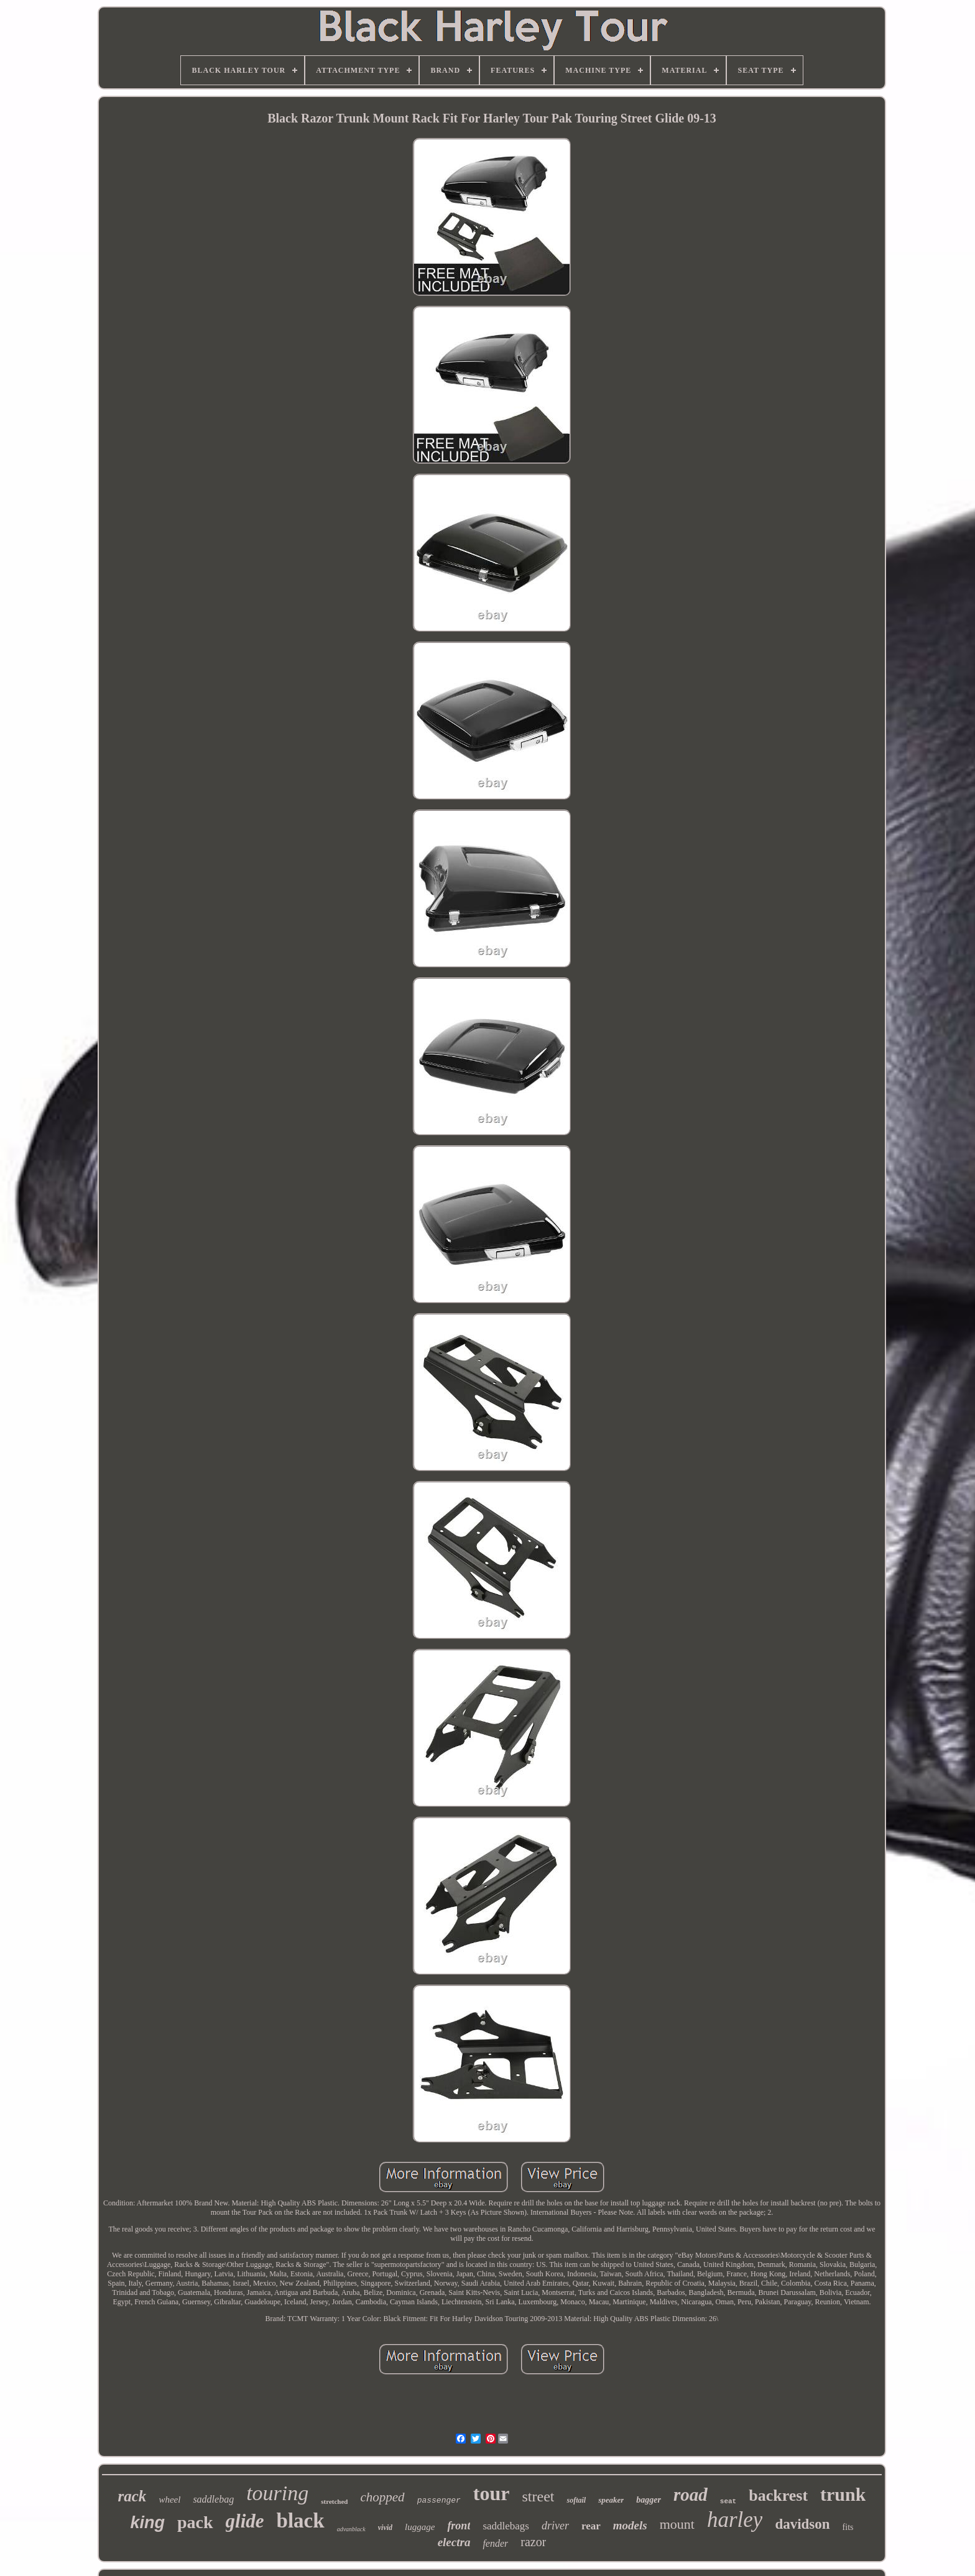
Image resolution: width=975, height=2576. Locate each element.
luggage (420, 2527)
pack (195, 2522)
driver (555, 2525)
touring (277, 2492)
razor (533, 2542)
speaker (611, 2499)
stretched (334, 2501)
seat (728, 2501)
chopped (382, 2497)
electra (454, 2542)
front (458, 2525)
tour (491, 2493)
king (148, 2522)
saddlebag (213, 2499)
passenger (439, 2500)
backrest (778, 2495)
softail (576, 2500)
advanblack (351, 2529)
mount (677, 2524)
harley (734, 2520)
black (301, 2520)
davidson (802, 2524)
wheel (169, 2499)
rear (591, 2526)
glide (245, 2521)
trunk (843, 2494)
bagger (648, 2499)
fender (495, 2543)
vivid (385, 2527)
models (630, 2525)
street (538, 2496)
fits (848, 2527)
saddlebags (506, 2526)
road (690, 2494)
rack (132, 2496)
